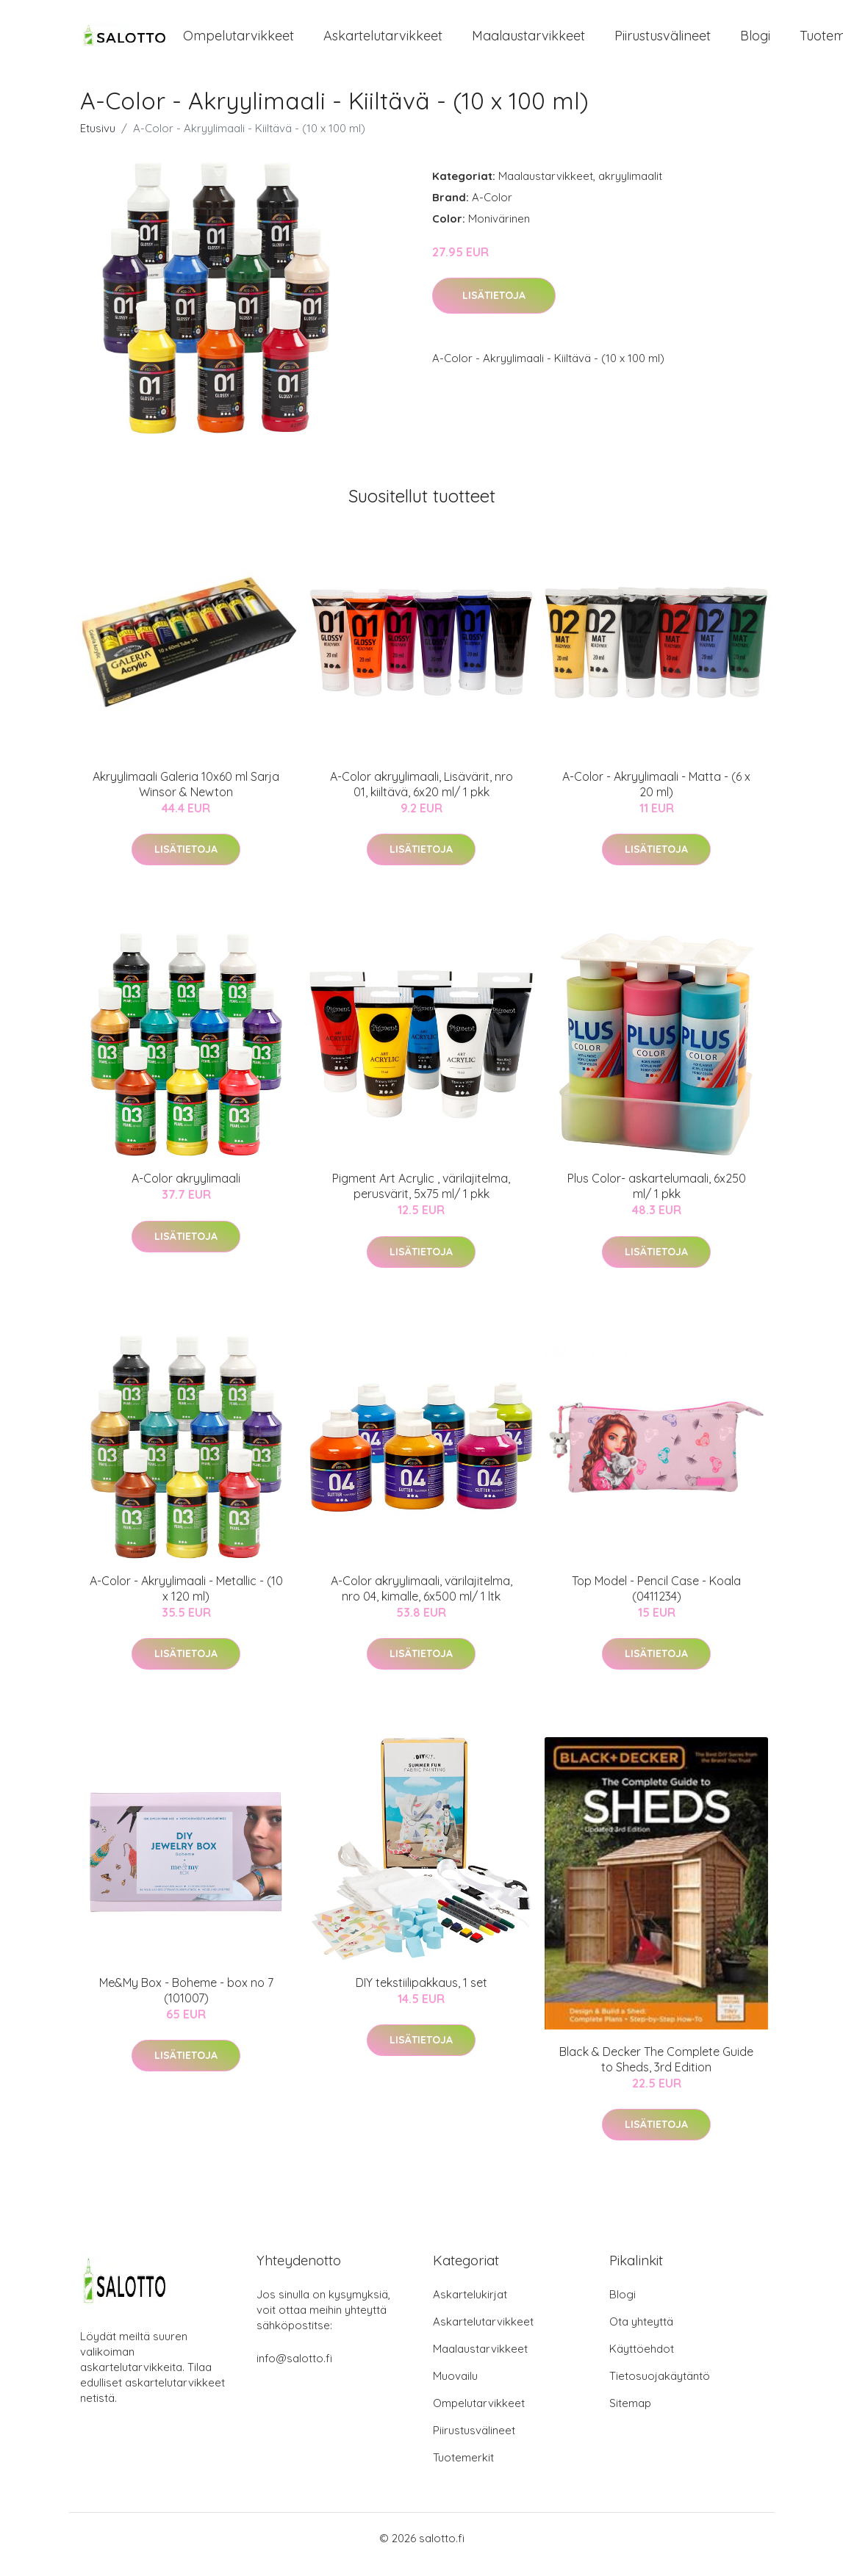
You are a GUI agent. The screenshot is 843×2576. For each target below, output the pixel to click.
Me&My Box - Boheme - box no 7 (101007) (186, 2003)
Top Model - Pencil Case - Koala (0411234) (656, 1601)
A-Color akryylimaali (186, 1191)
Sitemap (630, 2415)
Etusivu (97, 141)
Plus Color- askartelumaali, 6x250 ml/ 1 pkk (656, 1199)
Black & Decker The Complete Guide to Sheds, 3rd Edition (656, 2072)
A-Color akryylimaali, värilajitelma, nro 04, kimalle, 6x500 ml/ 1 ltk (421, 1601)
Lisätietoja (493, 308)
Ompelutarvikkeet (238, 42)
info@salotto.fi (294, 2371)
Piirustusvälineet (662, 42)
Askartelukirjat (470, 2307)
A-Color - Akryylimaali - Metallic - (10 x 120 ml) (186, 1601)
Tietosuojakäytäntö (659, 2388)
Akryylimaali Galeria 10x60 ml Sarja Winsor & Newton (186, 797)
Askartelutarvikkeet (382, 42)
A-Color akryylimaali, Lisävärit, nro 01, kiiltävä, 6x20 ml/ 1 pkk (421, 797)
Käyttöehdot (641, 2361)
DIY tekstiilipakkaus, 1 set (421, 1995)
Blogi (755, 42)
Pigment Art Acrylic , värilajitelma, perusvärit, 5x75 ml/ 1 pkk (421, 1199)
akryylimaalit (630, 188)
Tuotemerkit (463, 2470)
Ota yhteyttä (641, 2334)
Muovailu (455, 2388)
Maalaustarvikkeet (528, 42)
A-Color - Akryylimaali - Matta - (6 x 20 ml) (656, 797)
